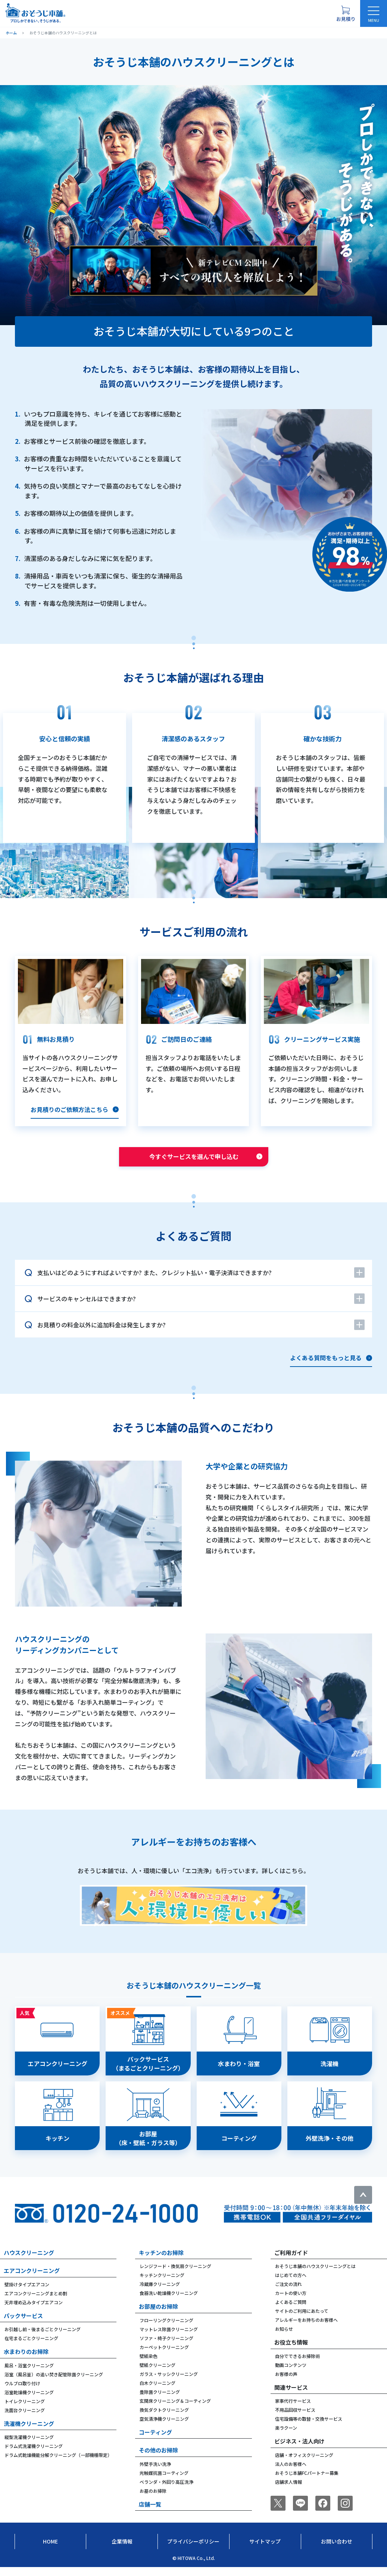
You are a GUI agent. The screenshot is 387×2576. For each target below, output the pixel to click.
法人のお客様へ (290, 2473)
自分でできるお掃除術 (297, 2365)
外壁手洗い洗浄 (155, 2473)
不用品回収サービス (295, 2418)
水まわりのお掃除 (26, 2360)
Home (50, 2550)
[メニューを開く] (373, 13)
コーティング (155, 2441)
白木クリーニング (157, 2392)
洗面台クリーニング (24, 2419)
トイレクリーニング (24, 2410)
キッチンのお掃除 (161, 2261)
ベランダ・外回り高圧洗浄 (166, 2491)
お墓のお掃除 (153, 2499)
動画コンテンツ (290, 2374)
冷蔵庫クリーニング (160, 2293)
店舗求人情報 (288, 2491)
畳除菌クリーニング (160, 2401)
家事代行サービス (293, 2410)
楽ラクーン (286, 2436)
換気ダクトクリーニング (164, 2418)
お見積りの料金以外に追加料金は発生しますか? (101, 1324)
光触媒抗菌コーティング (164, 2482)
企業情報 (122, 2550)
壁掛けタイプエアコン (26, 2293)
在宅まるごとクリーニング (31, 2347)
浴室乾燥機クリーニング (29, 2401)
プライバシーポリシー (193, 2550)
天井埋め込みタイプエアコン (33, 2311)
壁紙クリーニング (157, 2374)
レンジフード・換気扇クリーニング (175, 2275)
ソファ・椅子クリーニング (166, 2347)
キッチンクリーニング (162, 2284)
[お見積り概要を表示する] (346, 13)
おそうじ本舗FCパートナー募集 (306, 2482)
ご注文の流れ (288, 2293)
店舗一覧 (150, 2513)
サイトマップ (265, 2550)
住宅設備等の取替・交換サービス (308, 2427)
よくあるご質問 (290, 2311)
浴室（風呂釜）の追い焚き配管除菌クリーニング (53, 2383)
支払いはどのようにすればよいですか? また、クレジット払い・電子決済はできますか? (154, 1272)
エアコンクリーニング (32, 2279)
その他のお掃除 (158, 2459)
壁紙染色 (148, 2365)
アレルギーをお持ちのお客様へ (306, 2329)
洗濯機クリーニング (29, 2432)
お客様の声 (286, 2383)
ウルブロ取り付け (22, 2392)
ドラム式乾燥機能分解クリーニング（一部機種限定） (58, 2464)
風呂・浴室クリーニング (29, 2374)
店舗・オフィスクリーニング (304, 2464)
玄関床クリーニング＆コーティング (175, 2410)
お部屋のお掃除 (158, 2315)
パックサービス (23, 2325)
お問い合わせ (336, 2550)
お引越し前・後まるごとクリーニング (42, 2338)
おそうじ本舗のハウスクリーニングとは (315, 2275)
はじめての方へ (290, 2284)
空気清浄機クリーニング (164, 2427)
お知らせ (284, 2337)
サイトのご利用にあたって (301, 2320)
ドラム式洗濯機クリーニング (33, 2455)
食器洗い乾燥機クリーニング (169, 2302)
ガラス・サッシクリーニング (169, 2383)
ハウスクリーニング (29, 2261)
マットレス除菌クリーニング (169, 2338)
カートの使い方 (290, 2302)
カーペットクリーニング (164, 2356)
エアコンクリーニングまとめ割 (35, 2302)
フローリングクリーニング (166, 2329)
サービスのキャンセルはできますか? (86, 1298)
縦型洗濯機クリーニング (29, 2446)
